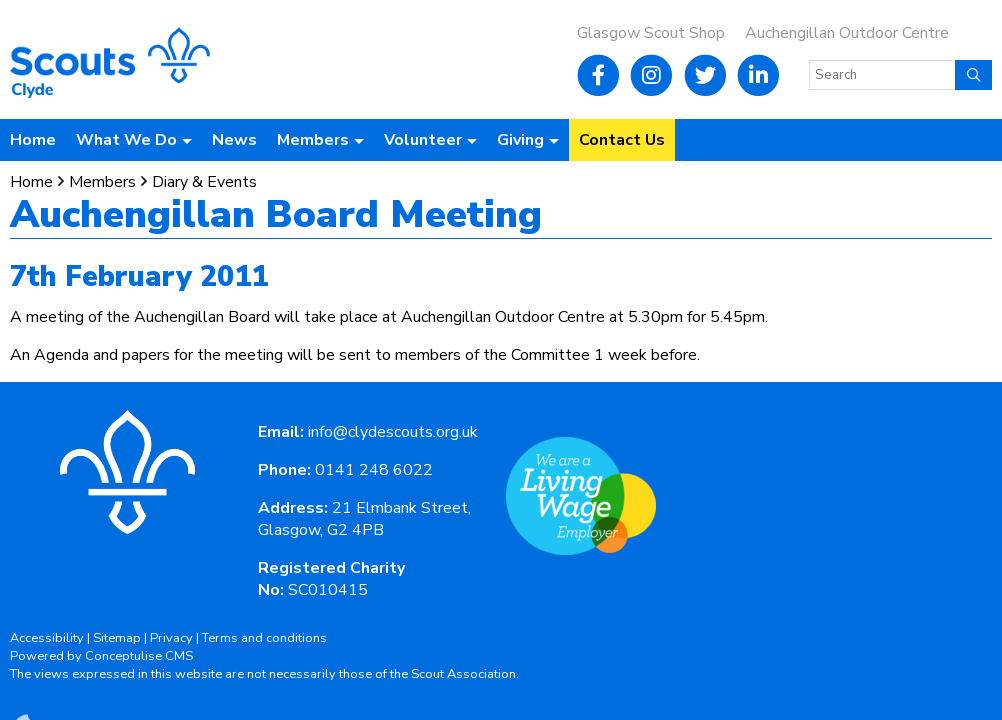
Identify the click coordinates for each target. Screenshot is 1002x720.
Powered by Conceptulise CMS (101, 656)
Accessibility (47, 638)
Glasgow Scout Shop (651, 33)
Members (102, 182)
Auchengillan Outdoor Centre (847, 33)
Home (33, 140)
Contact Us (622, 140)
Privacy (171, 638)
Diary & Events (204, 182)
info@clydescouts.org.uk (393, 432)
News (234, 140)
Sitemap (117, 638)
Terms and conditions (264, 638)
